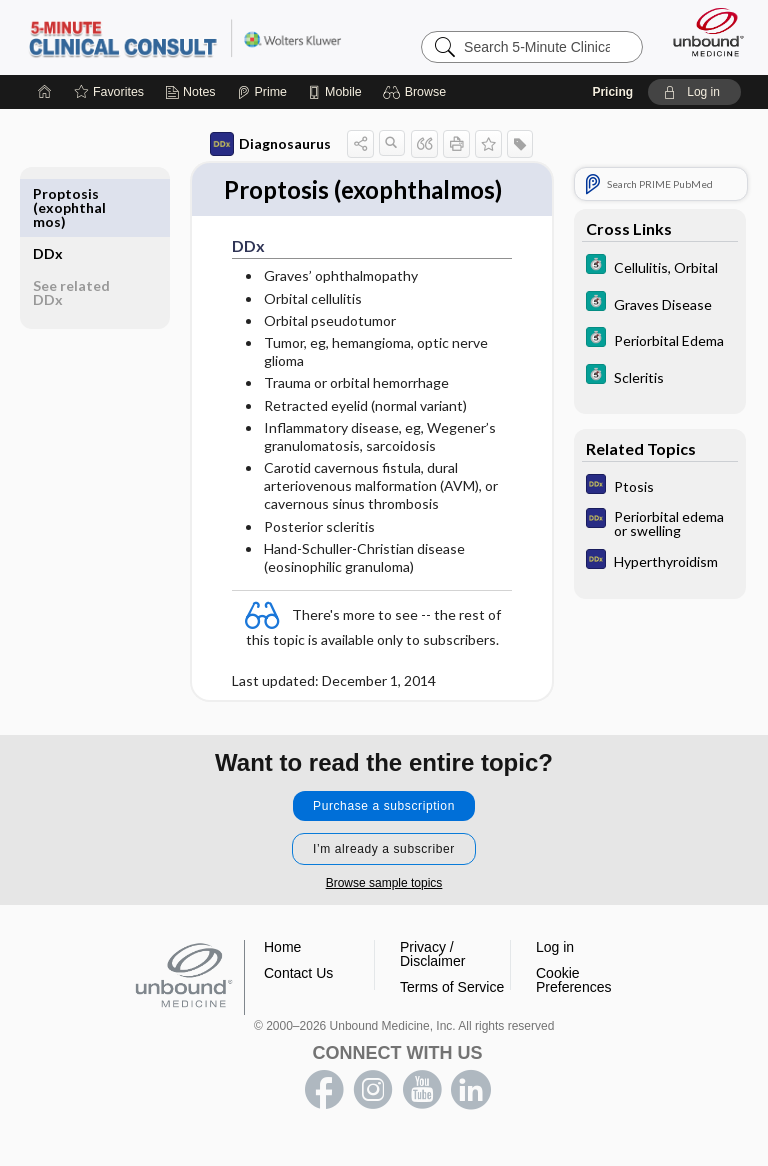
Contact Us (298, 995)
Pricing (612, 92)
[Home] (45, 92)
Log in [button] (555, 969)
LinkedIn (471, 1112)
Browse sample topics (384, 905)
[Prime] (262, 92)
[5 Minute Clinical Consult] (660, 266)
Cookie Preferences (573, 1002)
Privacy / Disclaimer (432, 976)
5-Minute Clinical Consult (184, 37)
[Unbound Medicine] (702, 32)
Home (282, 969)
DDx (48, 193)
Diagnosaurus (270, 144)
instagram (373, 1112)
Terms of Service (452, 1009)
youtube (422, 1112)
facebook (324, 1112)
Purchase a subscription (384, 828)
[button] (417, 92)
